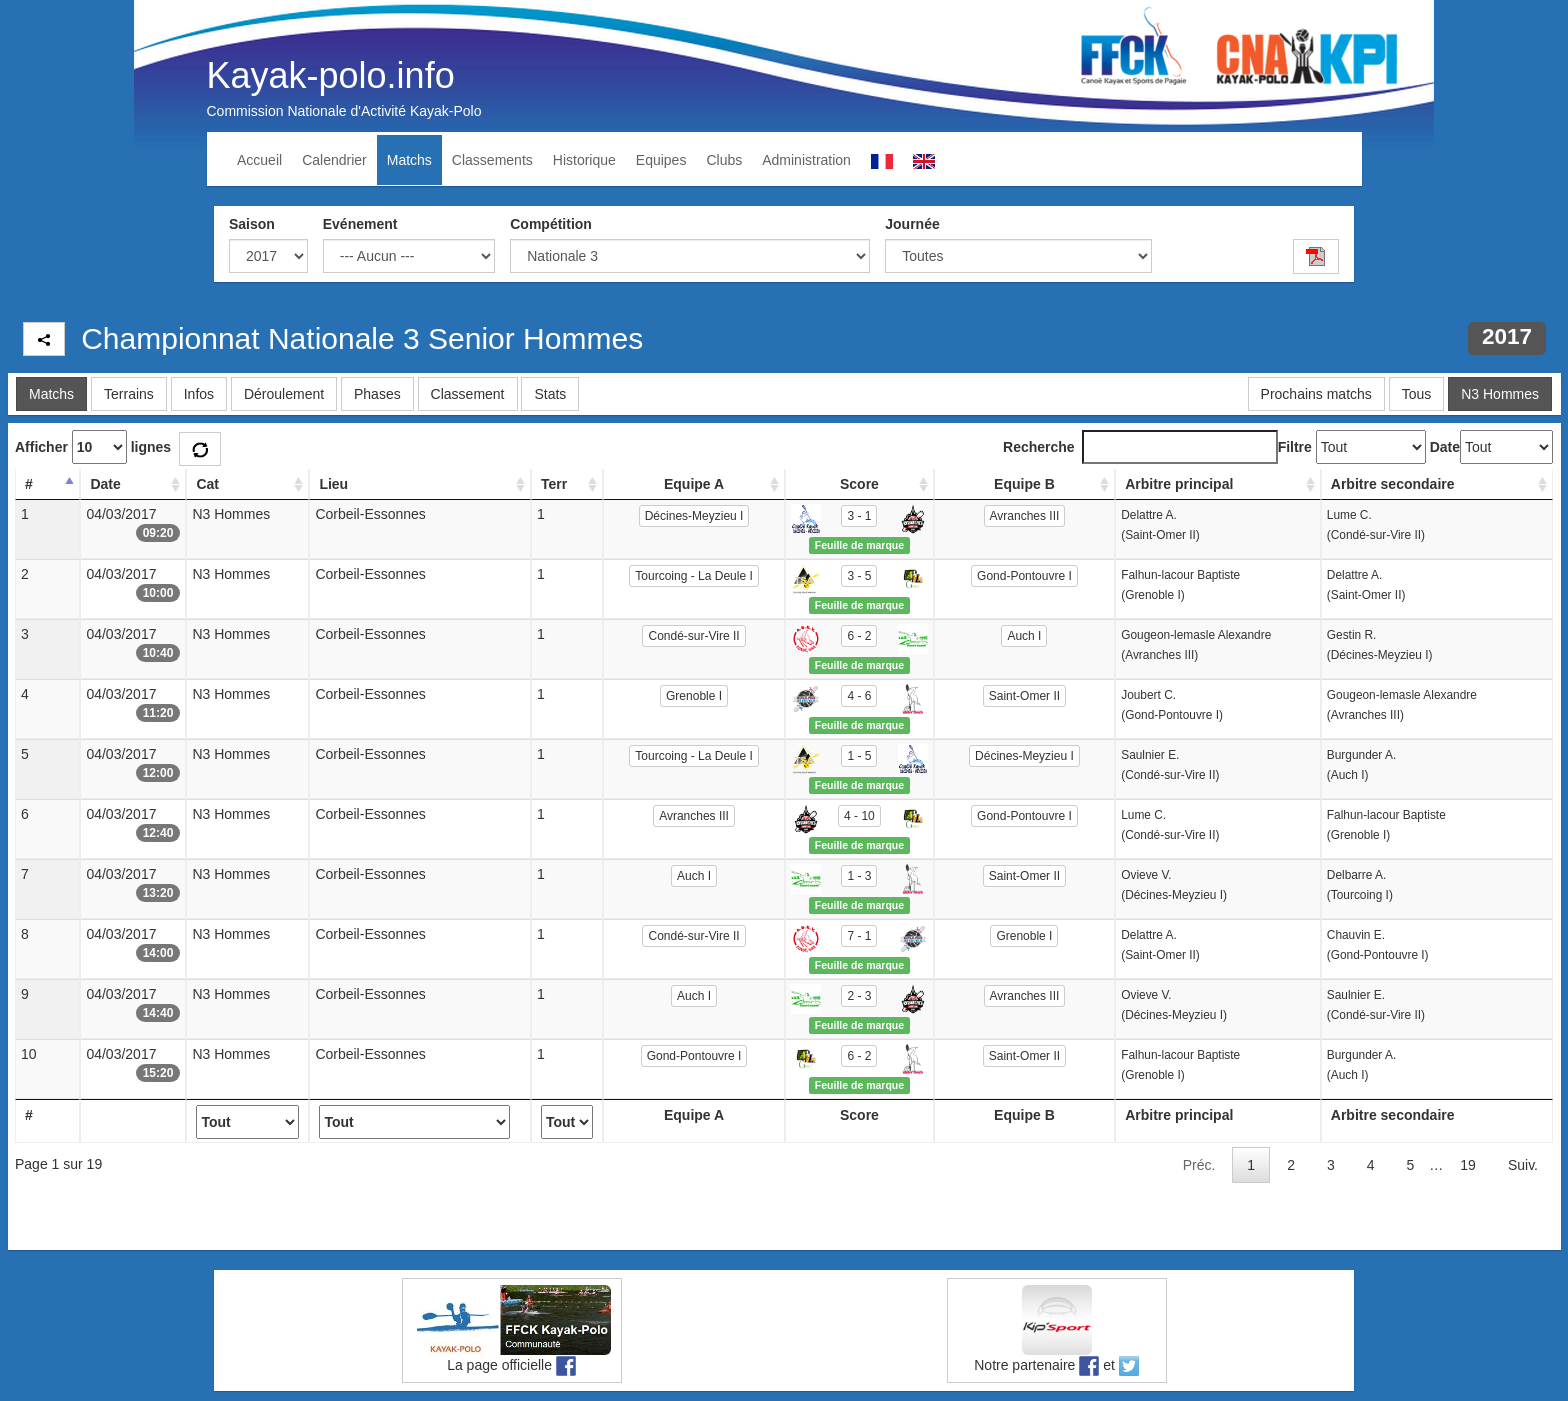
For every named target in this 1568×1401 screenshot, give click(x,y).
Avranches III (1025, 516)
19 (1468, 1165)
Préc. (1199, 1165)
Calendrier (334, 160)
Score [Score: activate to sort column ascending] (859, 484)
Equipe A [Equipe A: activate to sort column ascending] (694, 484)
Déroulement (284, 394)
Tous (1417, 394)
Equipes (661, 160)
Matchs (409, 160)
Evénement (360, 224)
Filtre (1295, 447)
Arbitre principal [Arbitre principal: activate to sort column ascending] (1179, 484)
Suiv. (1523, 1165)
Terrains (129, 394)
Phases (377, 394)
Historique (584, 160)
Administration (806, 160)
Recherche (1140, 447)
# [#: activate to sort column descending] (29, 484)
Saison (252, 224)
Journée (912, 224)
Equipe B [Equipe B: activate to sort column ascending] (1024, 484)
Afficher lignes (93, 447)
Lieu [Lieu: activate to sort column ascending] (333, 484)
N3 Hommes (1500, 394)
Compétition (551, 224)
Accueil (259, 160)
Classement (468, 394)
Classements (492, 160)
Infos (199, 394)
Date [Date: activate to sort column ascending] (105, 484)
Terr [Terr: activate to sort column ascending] (554, 484)
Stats (550, 394)
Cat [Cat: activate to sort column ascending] (207, 484)
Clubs (724, 160)
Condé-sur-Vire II (693, 636)
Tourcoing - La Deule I (693, 576)
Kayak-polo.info (331, 75)
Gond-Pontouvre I (1024, 576)
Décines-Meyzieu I (694, 516)
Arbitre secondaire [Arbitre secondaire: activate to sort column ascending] (1393, 484)
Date (1445, 447)
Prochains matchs (1316, 394)
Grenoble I (694, 696)
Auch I (1024, 636)
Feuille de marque (859, 545)
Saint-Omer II (1024, 696)
